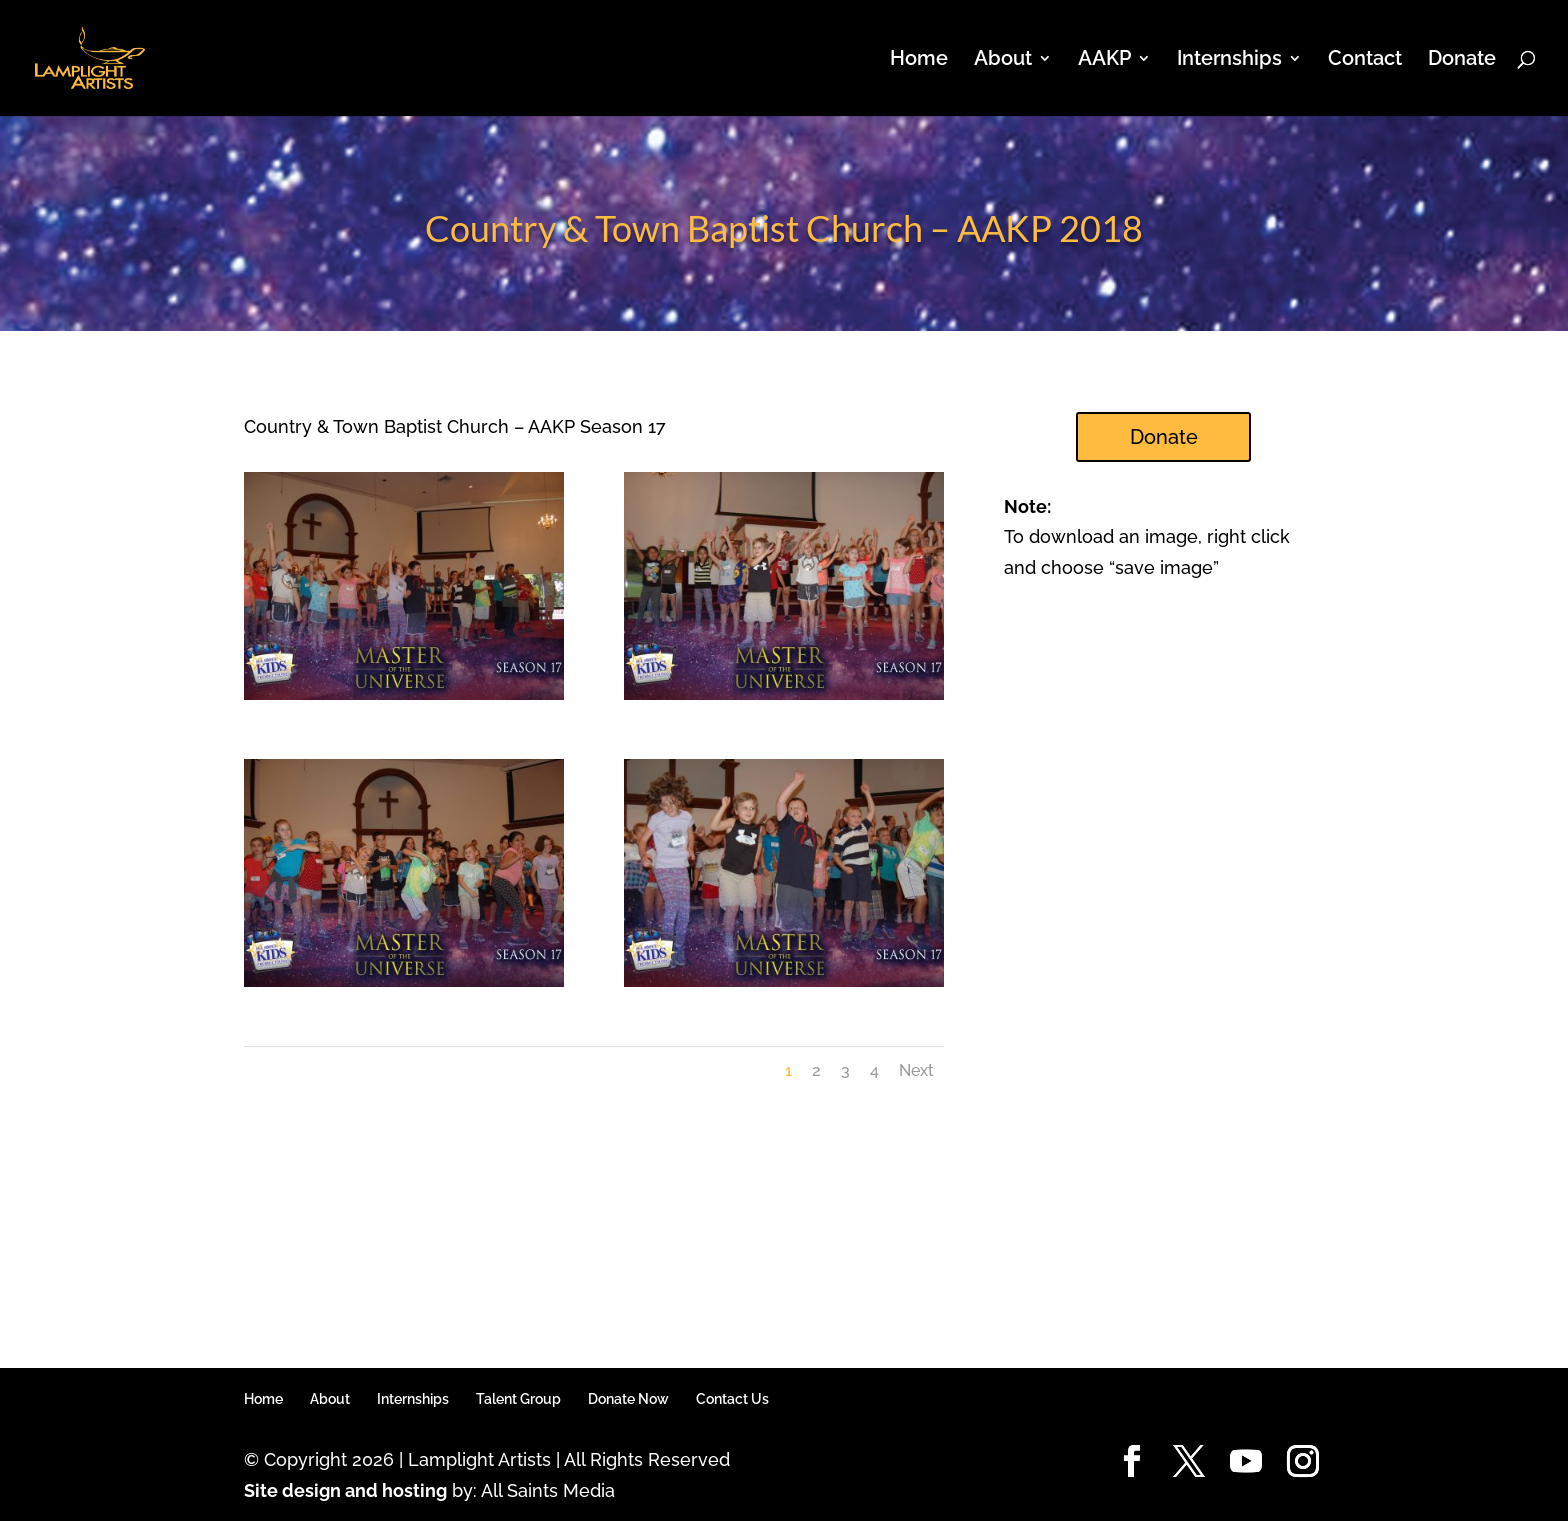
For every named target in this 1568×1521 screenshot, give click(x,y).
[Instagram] (1303, 1462)
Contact (1365, 60)
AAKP (1104, 60)
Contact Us (732, 1399)
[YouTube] (1246, 1462)
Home (919, 60)
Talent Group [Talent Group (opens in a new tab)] (518, 1399)
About (1003, 60)
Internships (1229, 60)
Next (916, 1070)
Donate (1462, 60)
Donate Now (628, 1399)
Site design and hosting (345, 1490)
